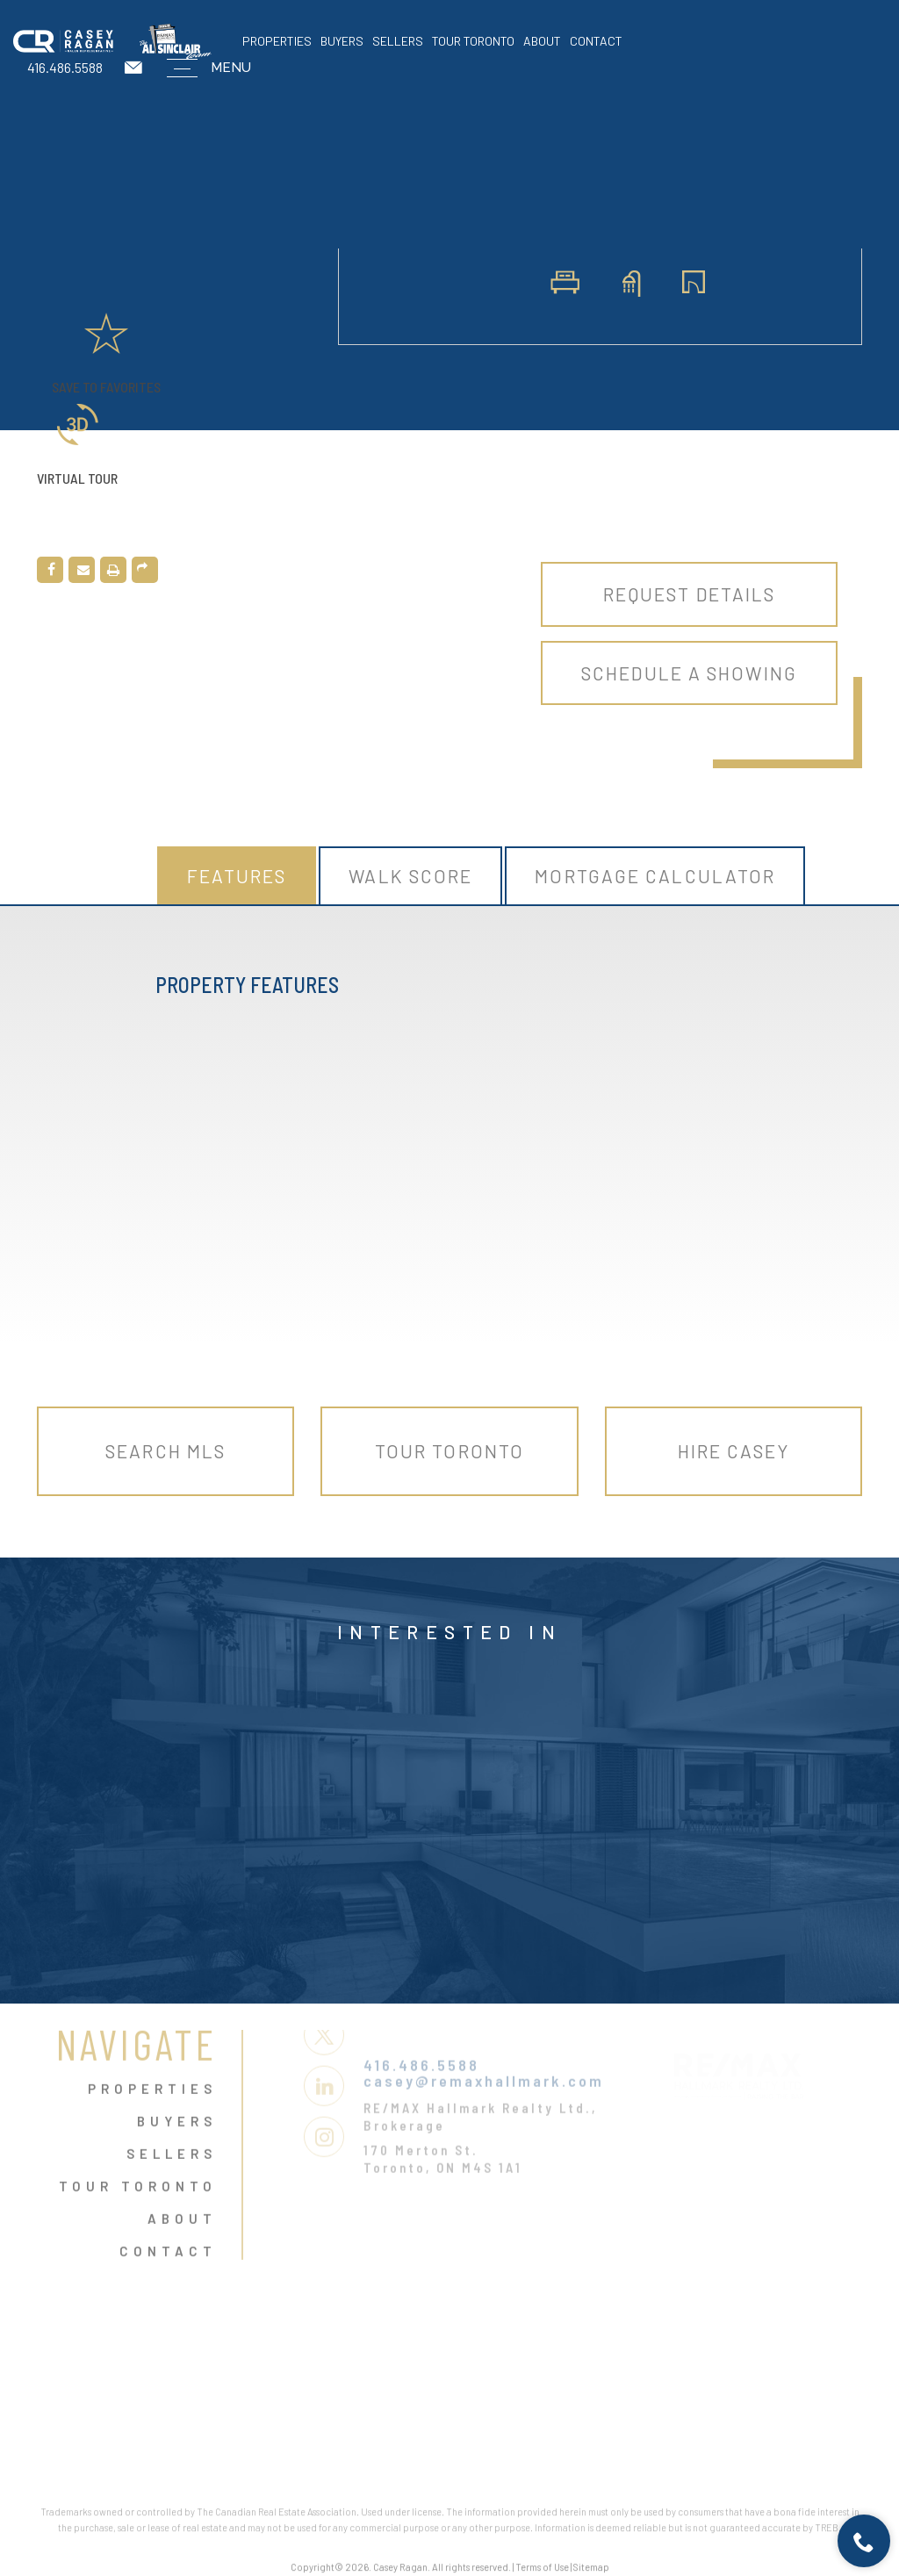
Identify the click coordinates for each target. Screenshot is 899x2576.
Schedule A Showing (689, 673)
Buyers (341, 40)
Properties (277, 40)
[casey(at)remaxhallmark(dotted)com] (135, 68)
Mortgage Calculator (655, 876)
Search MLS (165, 1451)
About (542, 40)
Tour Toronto (473, 40)
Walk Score (410, 876)
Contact (596, 40)
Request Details (689, 594)
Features (237, 876)
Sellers (397, 40)
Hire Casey (733, 1451)
